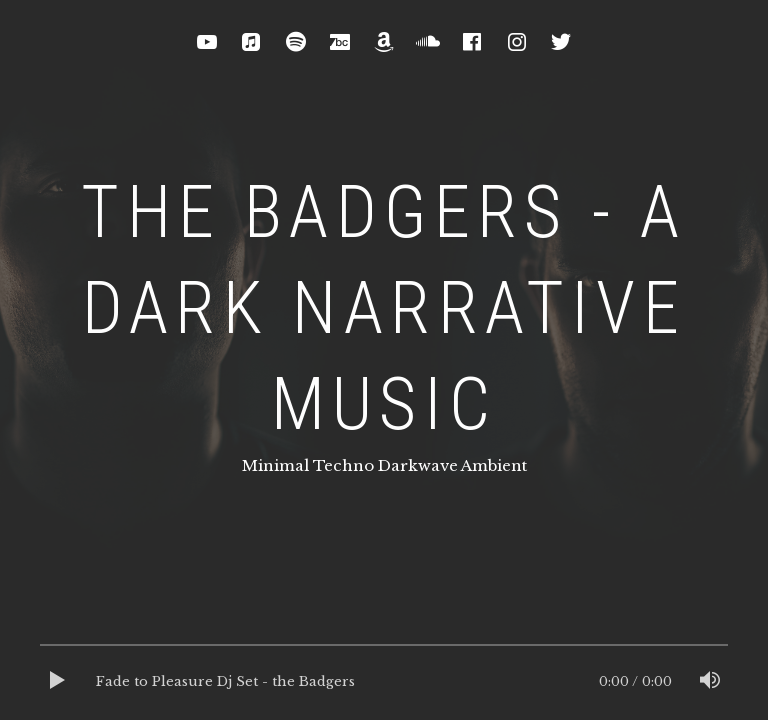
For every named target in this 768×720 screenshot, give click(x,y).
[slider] (384, 650)
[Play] (58, 682)
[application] (384, 682)
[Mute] (710, 682)
